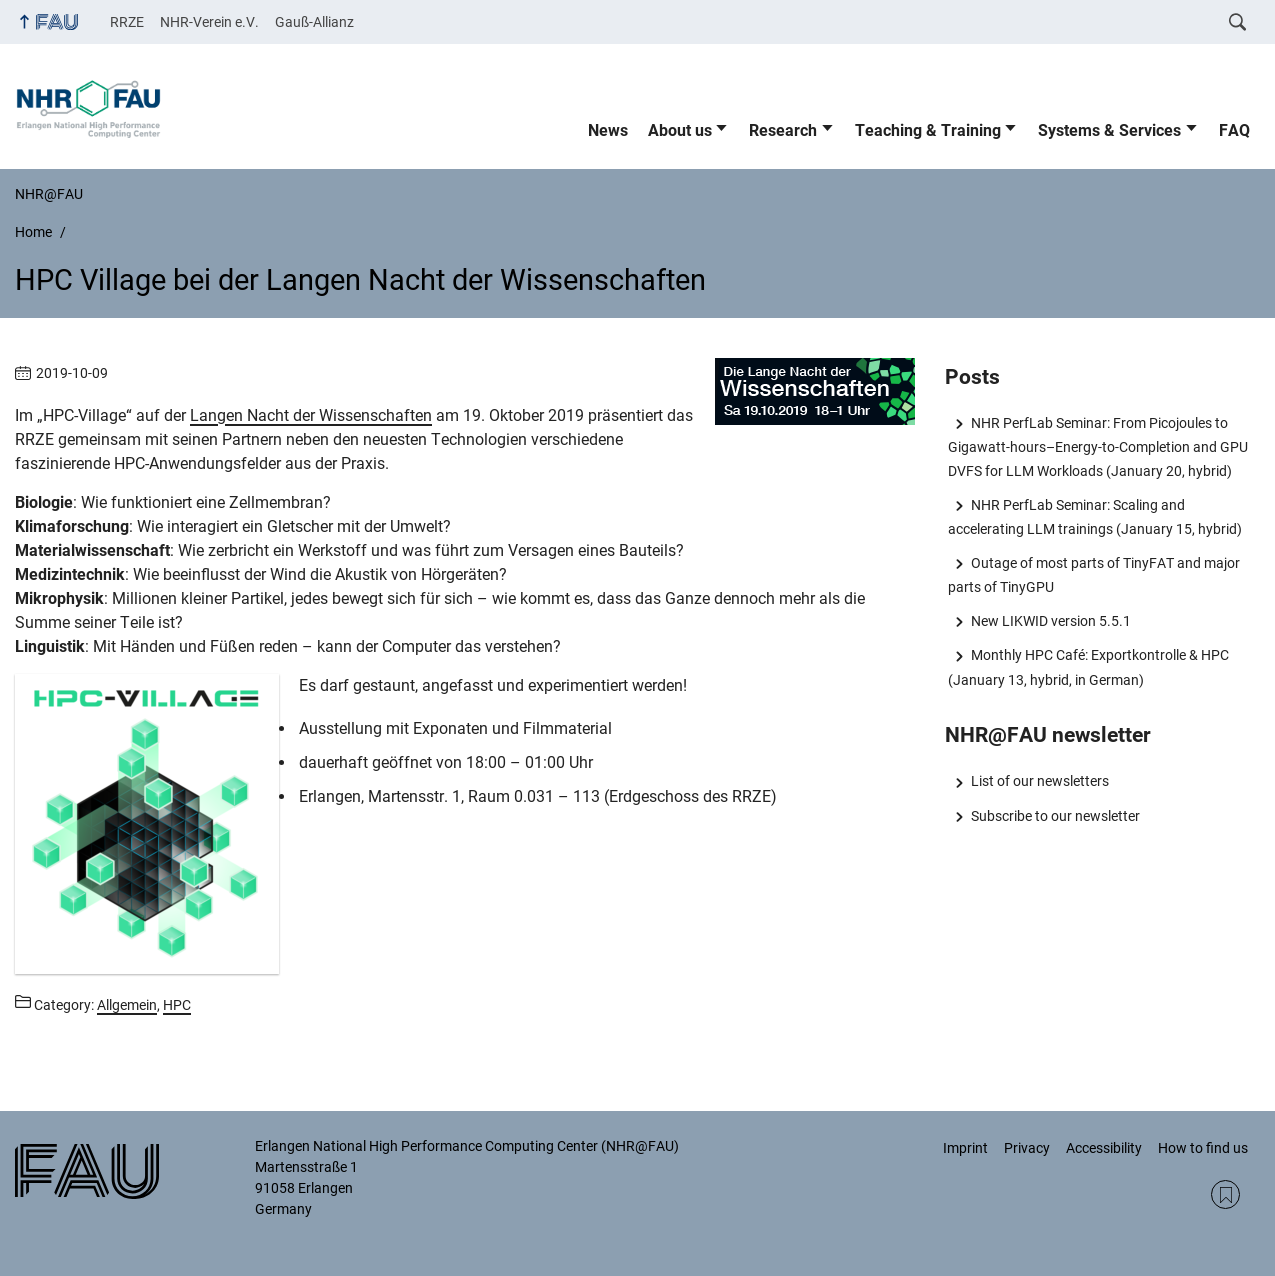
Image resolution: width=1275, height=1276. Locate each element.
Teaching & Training (928, 130)
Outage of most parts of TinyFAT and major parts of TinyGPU (1093, 575)
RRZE (127, 22)
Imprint (965, 1148)
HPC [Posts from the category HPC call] (177, 1005)
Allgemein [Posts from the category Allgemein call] (127, 1005)
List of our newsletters (1040, 781)
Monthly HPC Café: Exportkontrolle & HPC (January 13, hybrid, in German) (1088, 667)
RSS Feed (1225, 1194)
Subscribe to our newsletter (1055, 816)
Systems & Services (1109, 130)
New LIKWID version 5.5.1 (1051, 621)
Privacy (1027, 1148)
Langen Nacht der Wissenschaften (311, 415)
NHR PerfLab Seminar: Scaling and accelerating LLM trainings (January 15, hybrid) (1095, 517)
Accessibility (1104, 1148)
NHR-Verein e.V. (209, 22)
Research (783, 130)
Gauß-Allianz (314, 22)
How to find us (1203, 1148)
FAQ (1234, 130)
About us (680, 130)
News (608, 130)
